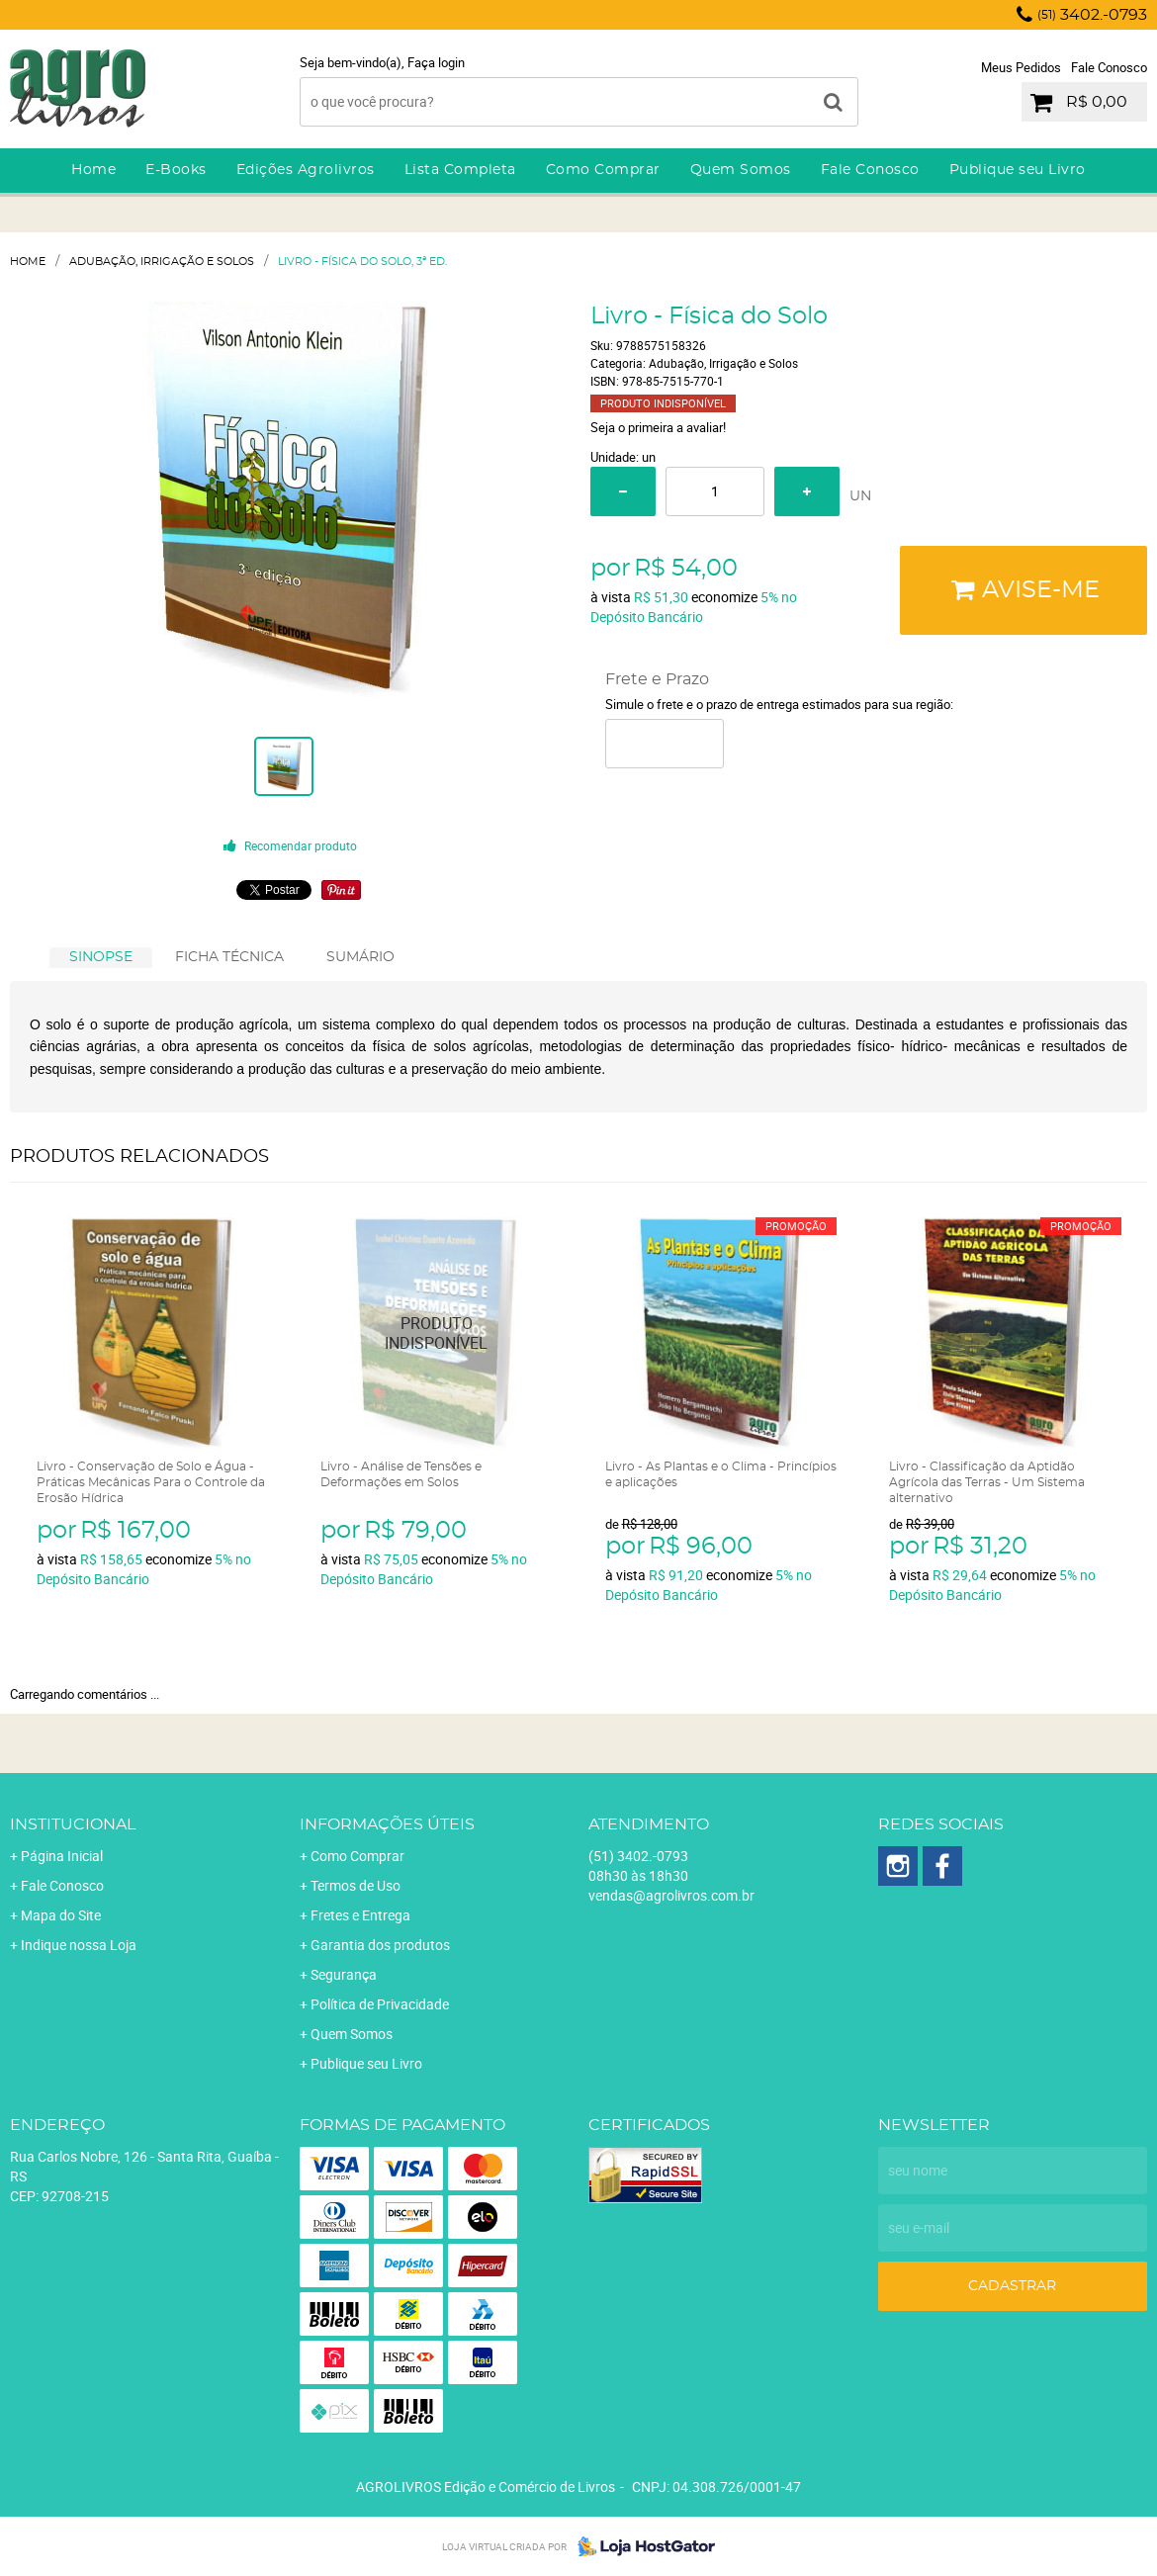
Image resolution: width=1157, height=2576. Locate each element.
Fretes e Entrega (360, 1915)
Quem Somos (740, 170)
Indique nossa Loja (78, 1944)
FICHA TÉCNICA (229, 957)
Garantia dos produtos (380, 1944)
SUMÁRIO (360, 957)
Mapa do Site (61, 1915)
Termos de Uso (355, 1885)
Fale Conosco (1109, 67)
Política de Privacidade (380, 2004)
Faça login (436, 62)
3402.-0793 (1092, 15)
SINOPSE (101, 957)
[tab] (100, 957)
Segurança (344, 1974)
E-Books (176, 170)
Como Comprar (603, 170)
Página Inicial (62, 1855)
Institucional (72, 1824)
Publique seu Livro (1017, 170)
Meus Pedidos (1021, 67)
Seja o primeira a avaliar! (658, 427)
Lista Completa (460, 170)
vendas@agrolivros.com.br (671, 1895)
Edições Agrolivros (305, 170)
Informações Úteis (387, 1824)
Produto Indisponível (436, 1333)
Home (93, 170)
